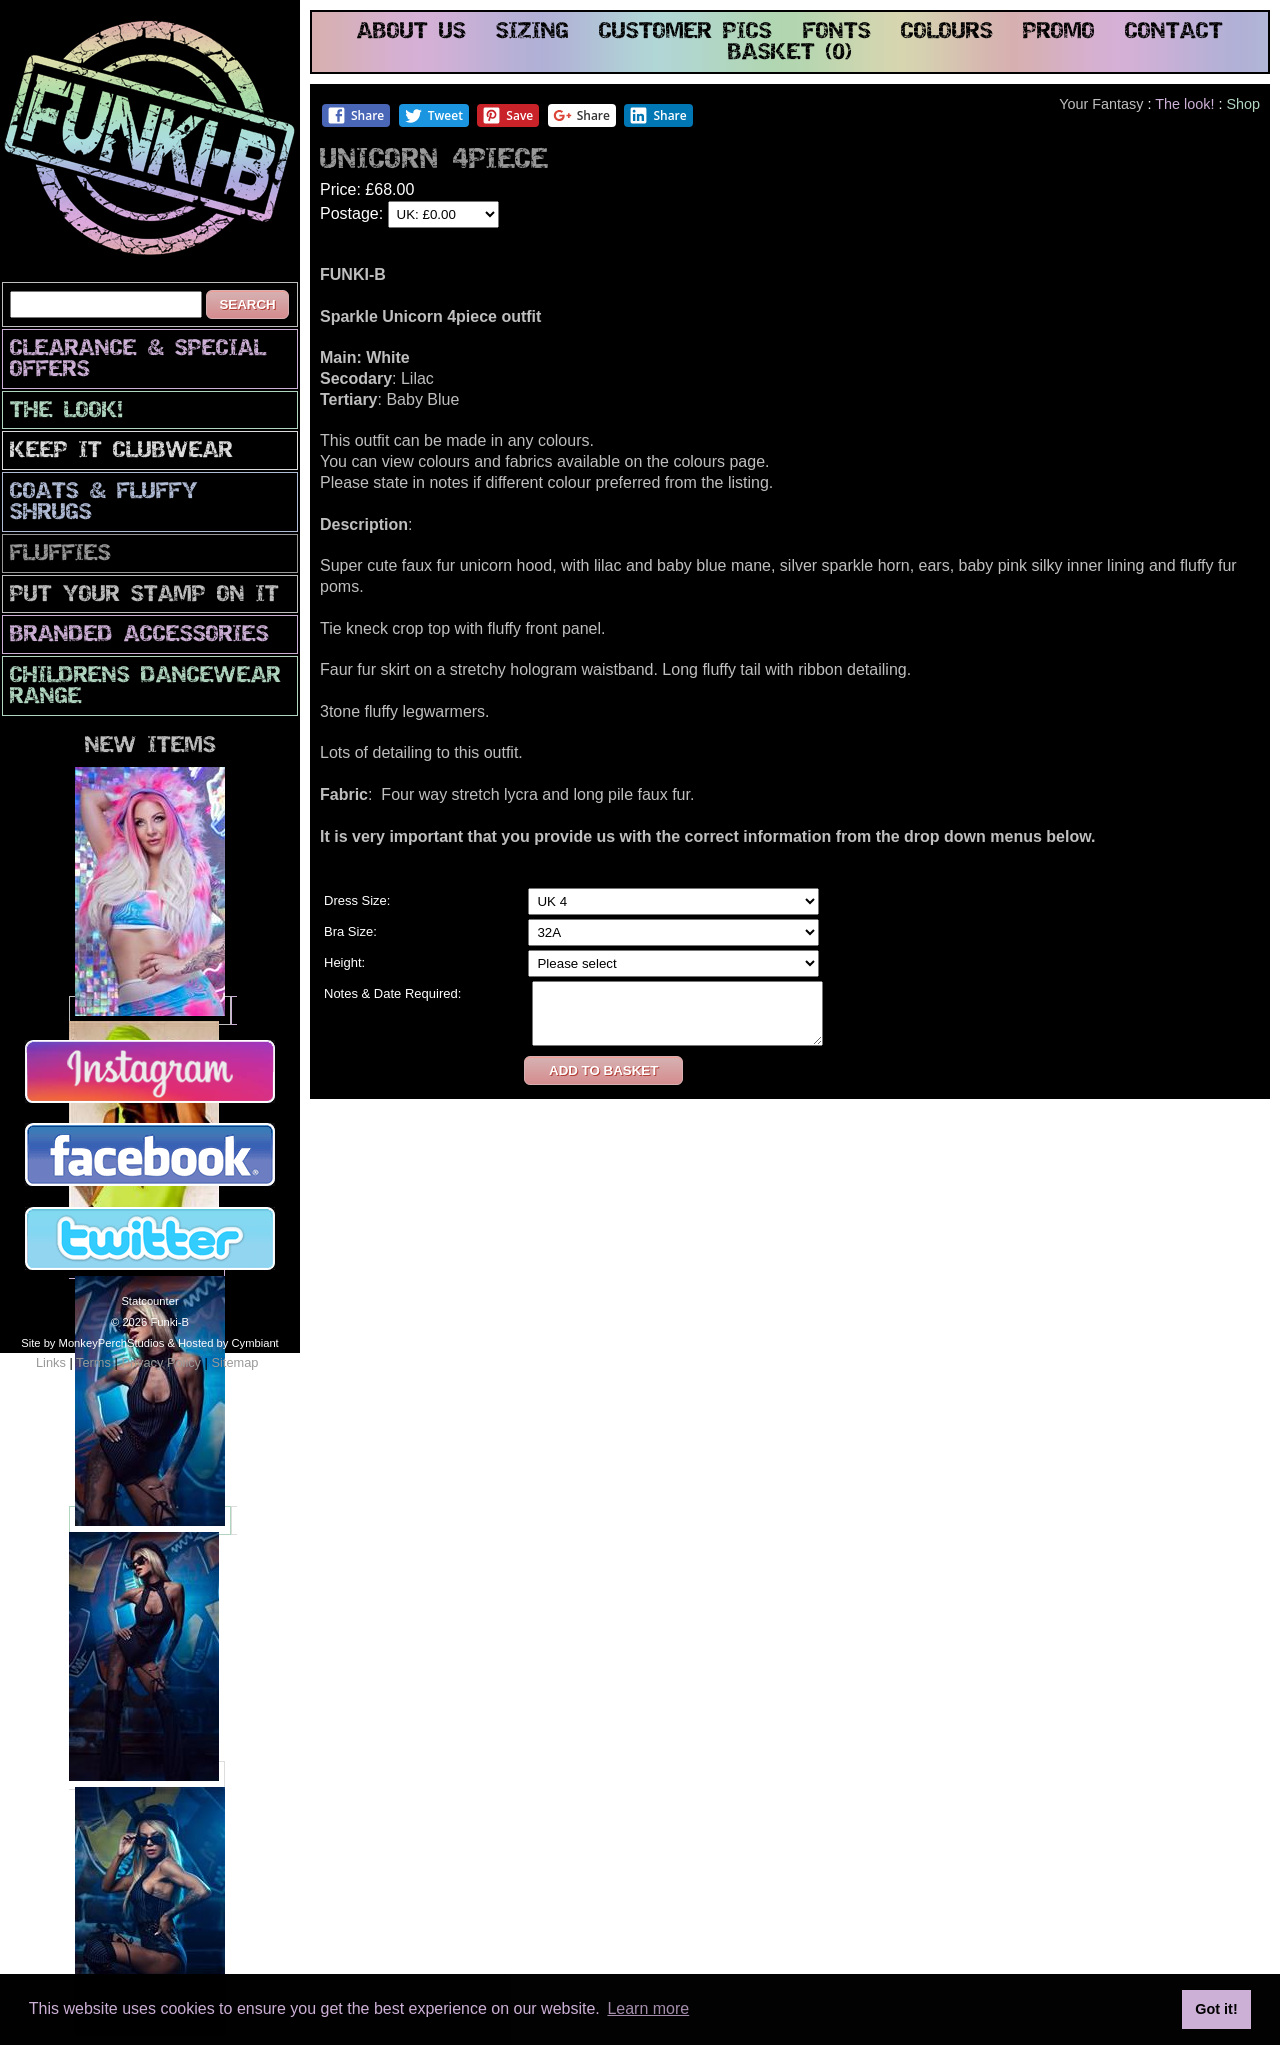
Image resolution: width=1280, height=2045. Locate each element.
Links (51, 1362)
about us (411, 32)
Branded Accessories (139, 635)
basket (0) (790, 53)
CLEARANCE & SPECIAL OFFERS (138, 360)
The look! (66, 411)
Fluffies (60, 554)
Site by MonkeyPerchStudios (92, 1343)
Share (355, 115)
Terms (93, 1362)
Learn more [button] (648, 2008)
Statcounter (149, 1301)
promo (1059, 32)
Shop (1243, 104)
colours (947, 32)
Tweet (433, 115)
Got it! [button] (1216, 2009)
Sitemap (234, 1362)
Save (507, 115)
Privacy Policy (161, 1362)
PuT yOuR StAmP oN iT (144, 595)
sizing (532, 32)
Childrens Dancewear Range (145, 687)
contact (1174, 32)
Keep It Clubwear (121, 451)
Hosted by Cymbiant (228, 1343)
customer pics (685, 32)
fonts (837, 32)
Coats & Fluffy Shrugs (104, 503)
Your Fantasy (1101, 104)
